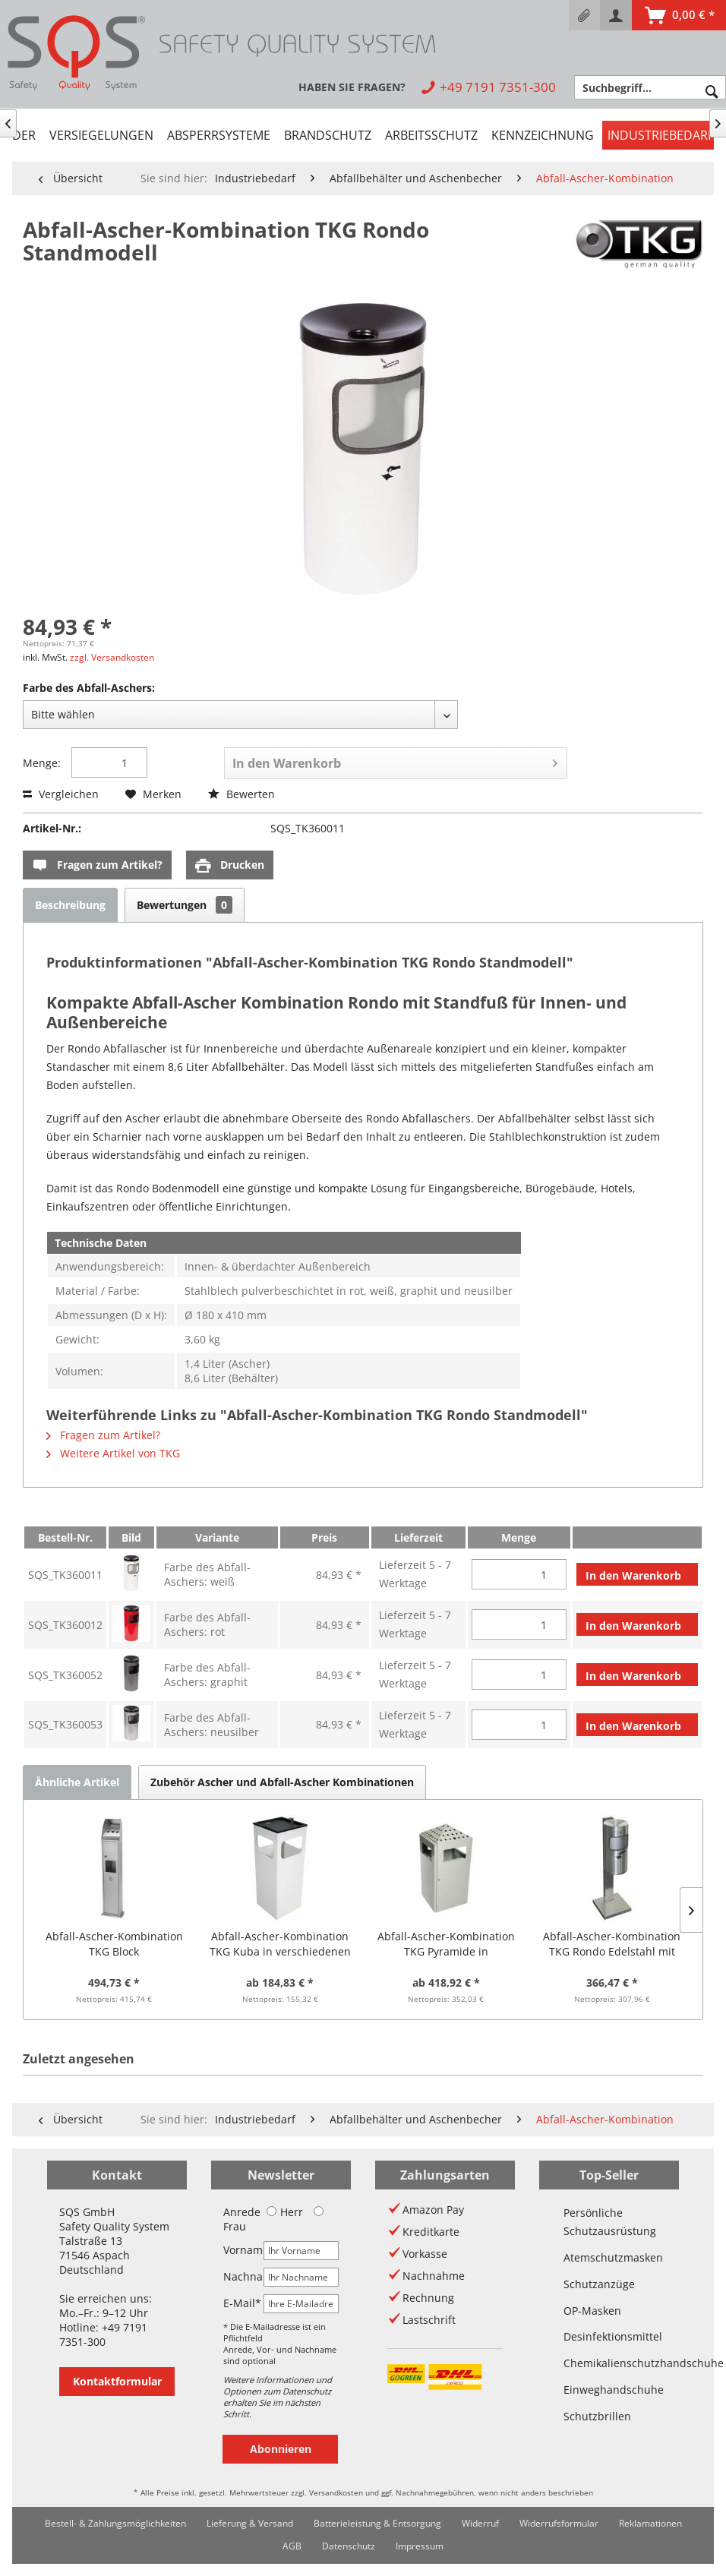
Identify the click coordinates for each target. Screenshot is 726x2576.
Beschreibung (70, 905)
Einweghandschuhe (609, 2389)
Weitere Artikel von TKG (113, 1453)
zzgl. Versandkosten (112, 657)
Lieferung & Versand (250, 2523)
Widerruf (480, 2523)
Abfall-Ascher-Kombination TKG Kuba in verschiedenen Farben (280, 1944)
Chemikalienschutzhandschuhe (609, 2363)
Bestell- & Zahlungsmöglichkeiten (115, 2523)
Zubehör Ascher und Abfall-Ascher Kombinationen (282, 1782)
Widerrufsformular (558, 2523)
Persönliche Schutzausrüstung (609, 2221)
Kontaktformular (117, 2381)
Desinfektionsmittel (609, 2336)
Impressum (419, 2546)
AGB (292, 2546)
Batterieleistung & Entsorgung (377, 2523)
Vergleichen (61, 794)
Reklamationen (650, 2523)
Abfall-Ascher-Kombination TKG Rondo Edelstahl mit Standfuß (611, 1944)
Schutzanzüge (599, 2284)
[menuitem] (584, 15)
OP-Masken (592, 2310)
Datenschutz (348, 2546)
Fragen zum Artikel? (97, 865)
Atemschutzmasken (609, 2257)
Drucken (229, 865)
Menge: (42, 763)
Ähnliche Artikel (77, 1782)
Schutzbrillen (597, 2416)
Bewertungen (184, 905)
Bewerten (241, 794)
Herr (285, 2212)
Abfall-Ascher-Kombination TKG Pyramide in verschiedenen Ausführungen (446, 1944)
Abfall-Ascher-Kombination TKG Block (114, 1944)
